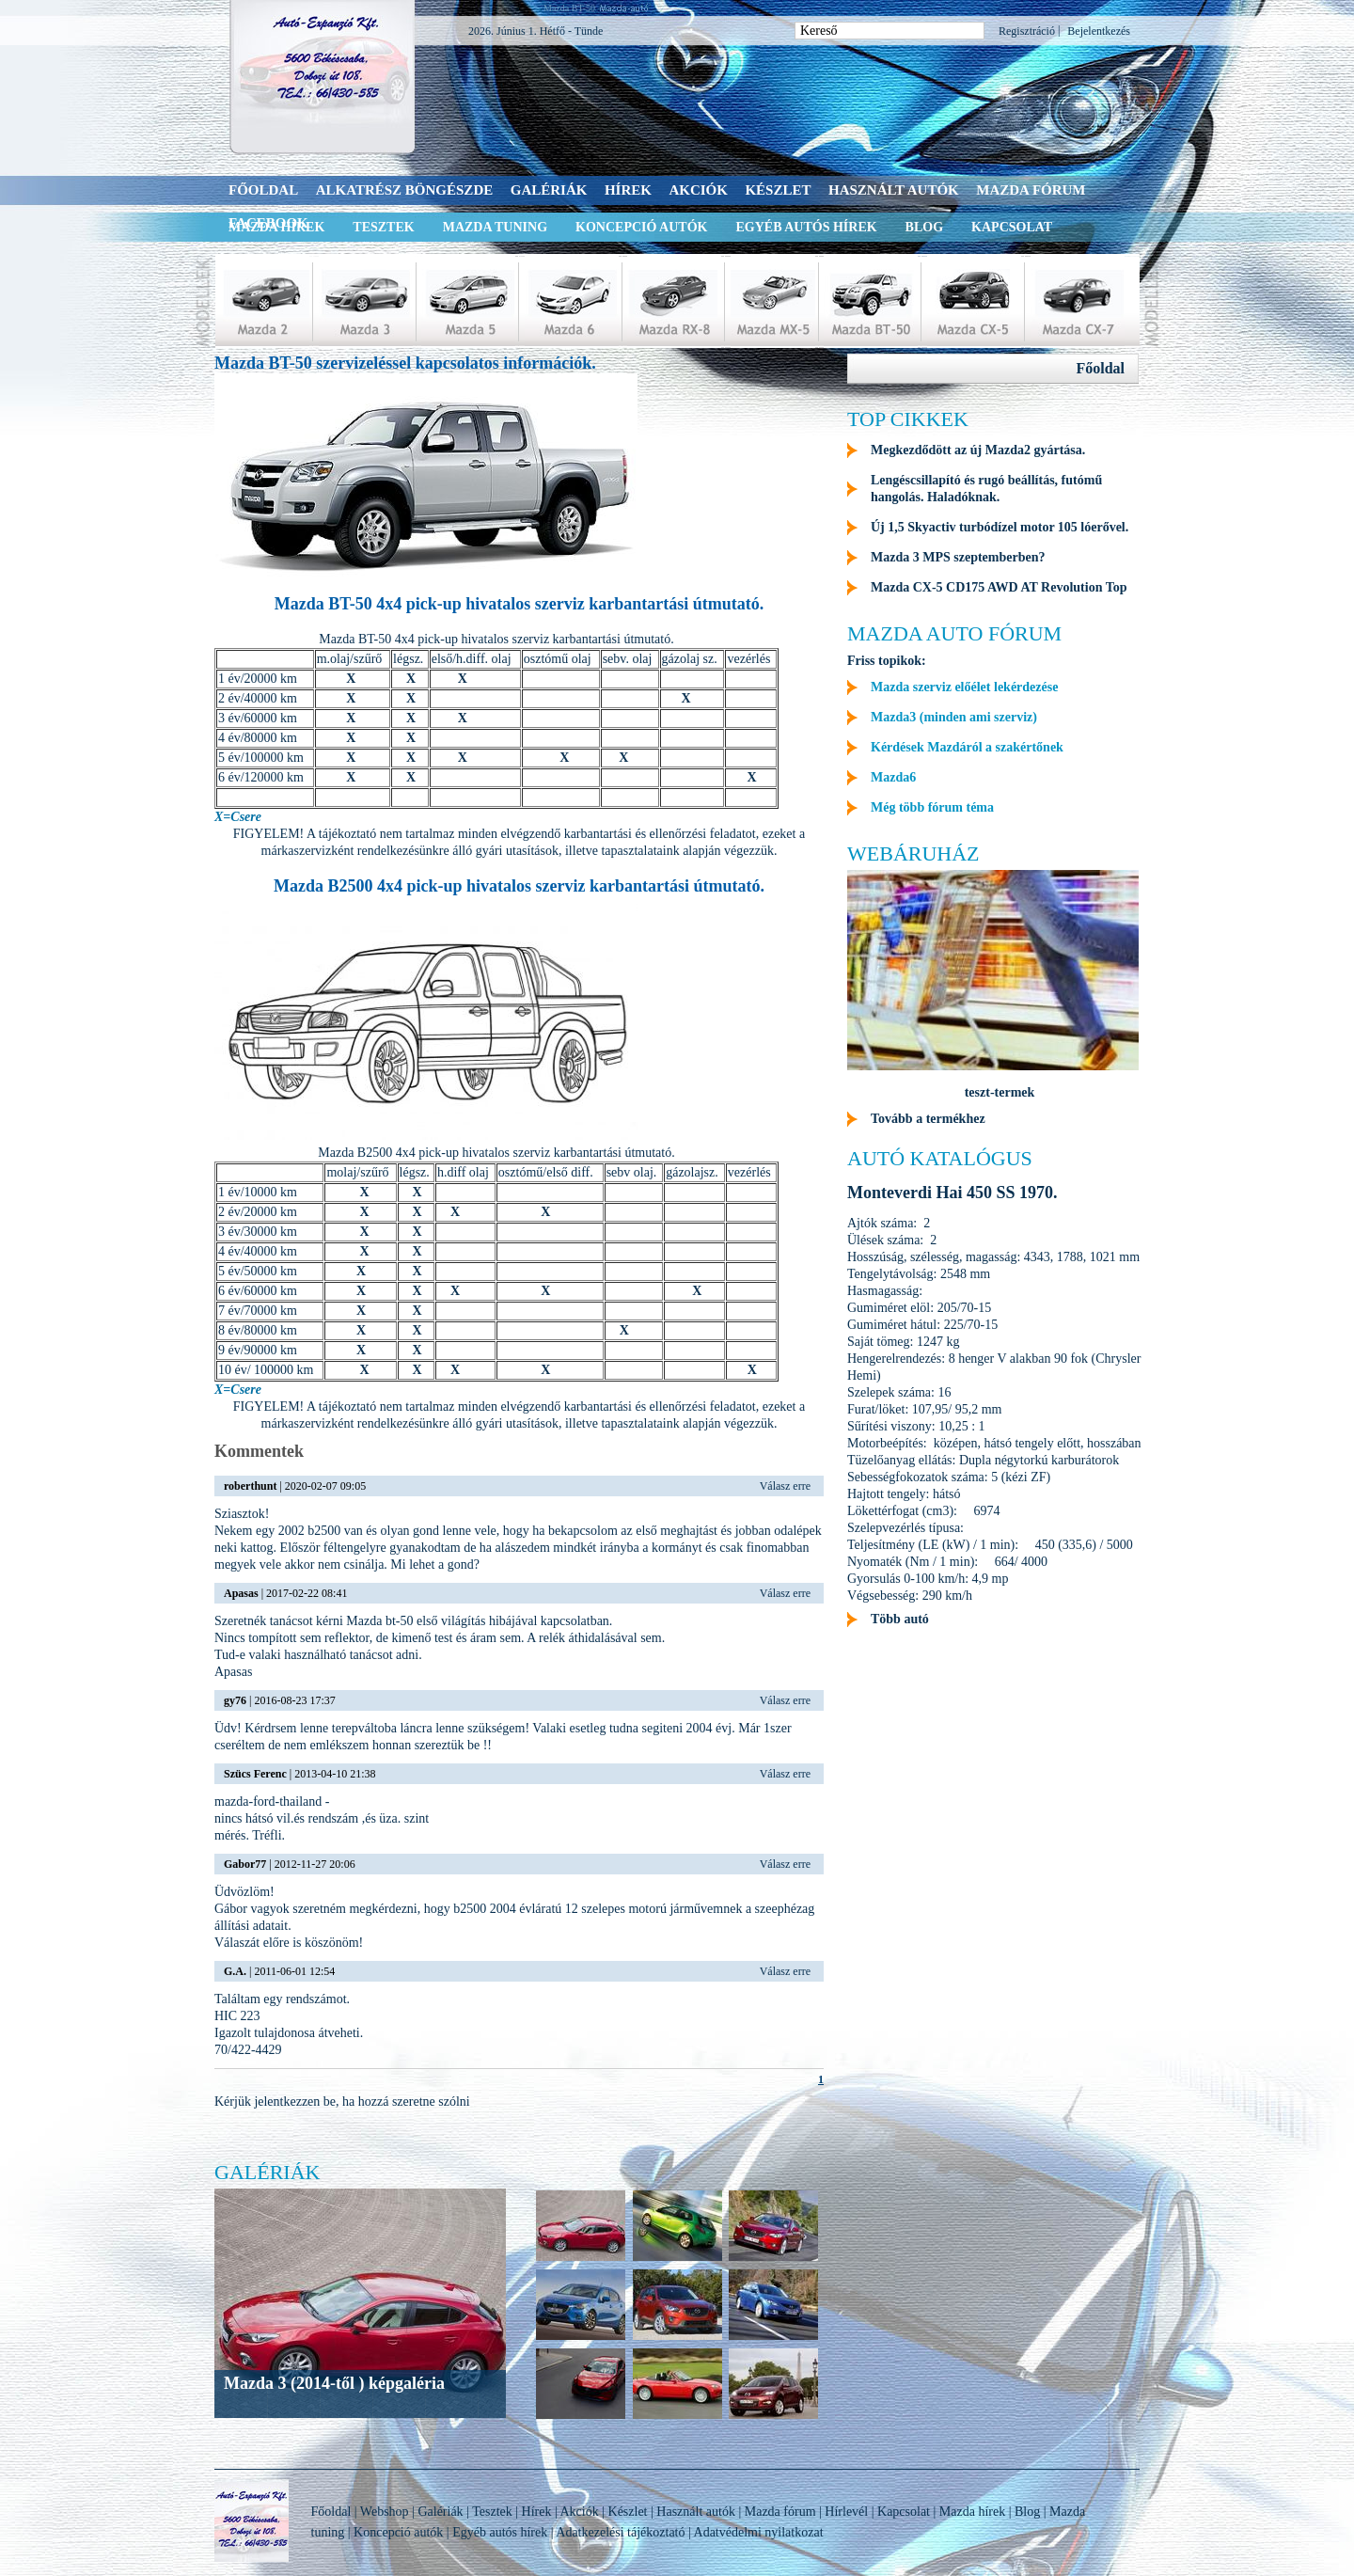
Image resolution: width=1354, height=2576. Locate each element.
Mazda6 (893, 777)
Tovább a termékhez (928, 1119)
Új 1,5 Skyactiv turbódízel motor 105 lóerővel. (999, 527)
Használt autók (893, 190)
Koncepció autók (641, 227)
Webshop (384, 2512)
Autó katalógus (939, 1158)
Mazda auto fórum (954, 633)
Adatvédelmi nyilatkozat (759, 2532)
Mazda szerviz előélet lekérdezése (964, 687)
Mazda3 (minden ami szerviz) (954, 717)
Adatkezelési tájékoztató (620, 2532)
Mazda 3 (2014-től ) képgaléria (334, 2383)
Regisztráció (1027, 31)
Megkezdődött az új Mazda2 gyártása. (978, 450)
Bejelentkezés (1098, 31)
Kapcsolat (1011, 227)
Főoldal (263, 190)
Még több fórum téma (932, 807)
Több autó (900, 1619)
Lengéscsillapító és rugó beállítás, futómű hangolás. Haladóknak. (986, 488)
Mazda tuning (495, 227)
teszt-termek (1000, 1092)
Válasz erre (785, 1486)
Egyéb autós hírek (805, 227)
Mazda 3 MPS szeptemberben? (958, 557)
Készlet (778, 190)
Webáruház (913, 853)
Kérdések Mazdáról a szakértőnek (967, 747)
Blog (924, 227)
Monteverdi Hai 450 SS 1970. (952, 1192)
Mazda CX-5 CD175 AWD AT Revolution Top (999, 587)
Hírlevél (846, 2512)
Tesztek (383, 227)
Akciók (698, 190)
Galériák (549, 190)
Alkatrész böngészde (405, 190)
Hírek (628, 190)
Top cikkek (907, 419)
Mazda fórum (1030, 190)
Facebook (268, 222)
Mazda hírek (972, 2512)
